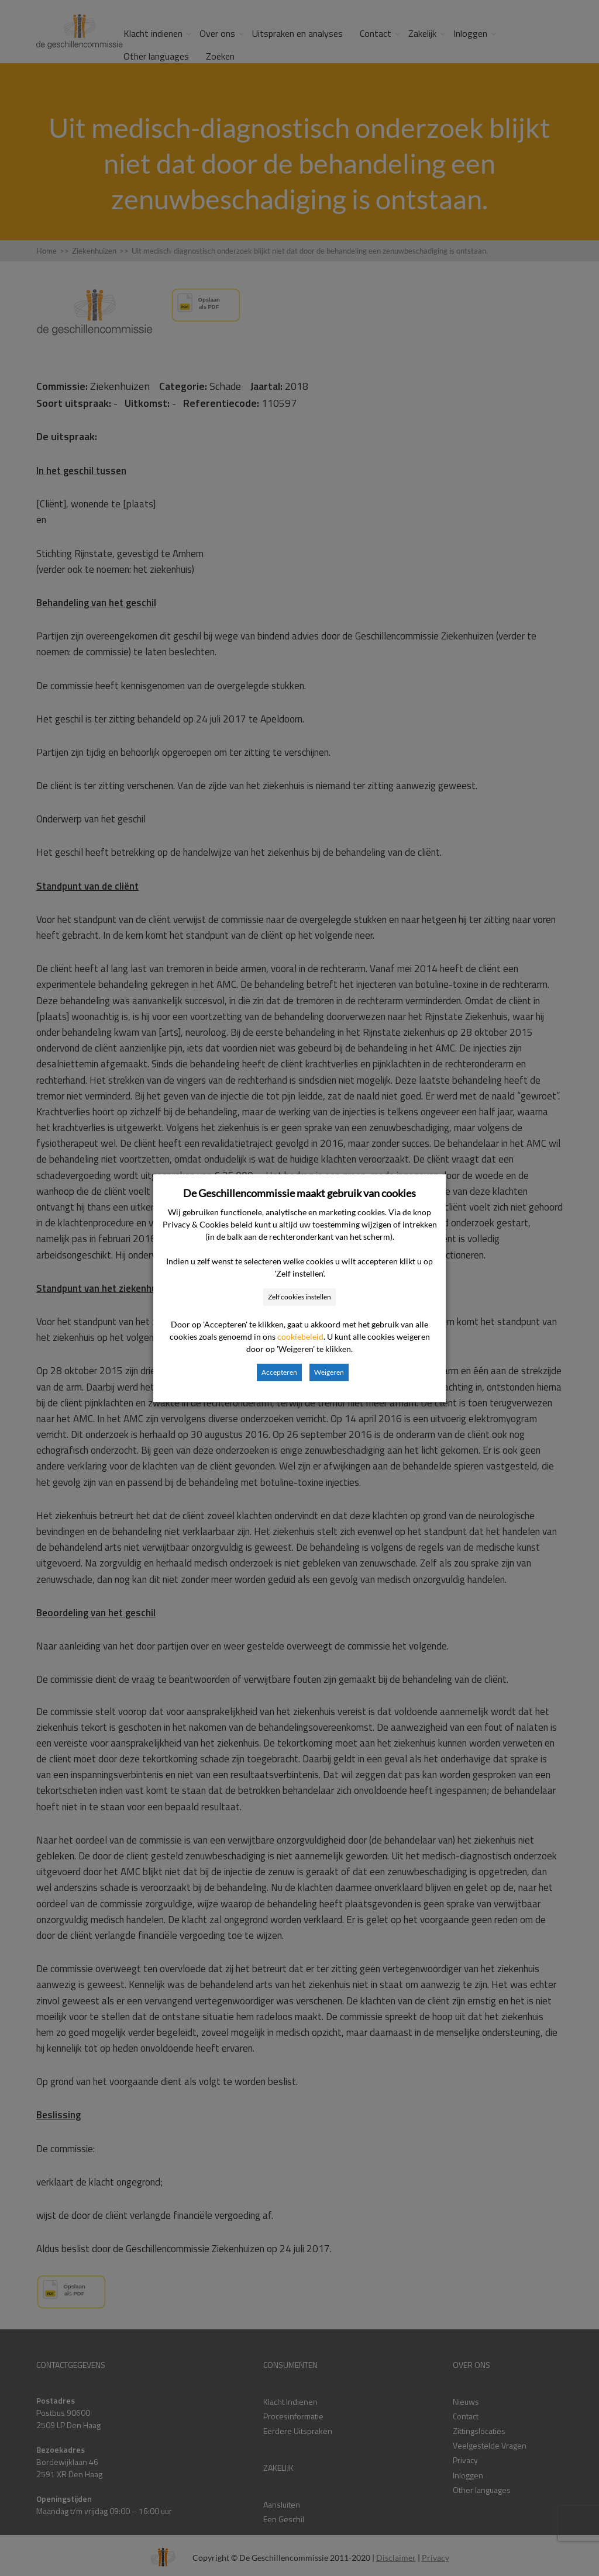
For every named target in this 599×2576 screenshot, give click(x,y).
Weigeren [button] (329, 1372)
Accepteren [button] (279, 1372)
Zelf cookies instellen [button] (299, 1296)
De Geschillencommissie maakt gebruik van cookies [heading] (299, 1193)
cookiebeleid (300, 1336)
